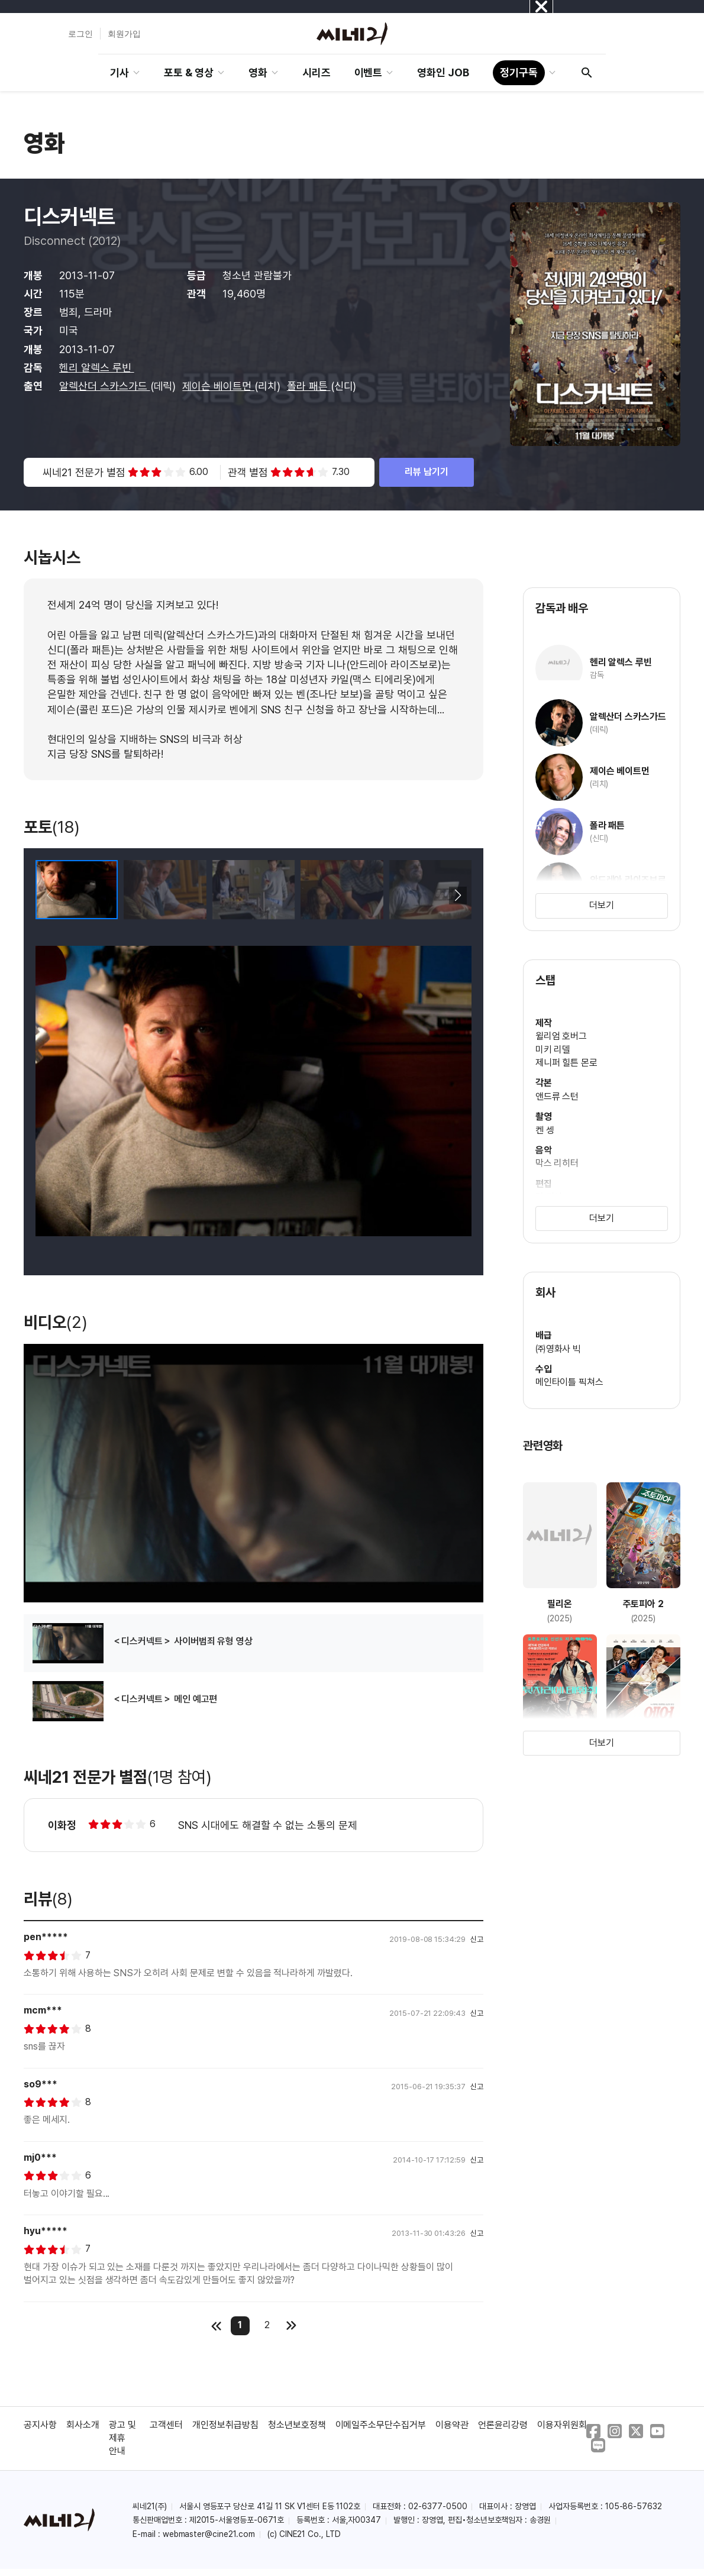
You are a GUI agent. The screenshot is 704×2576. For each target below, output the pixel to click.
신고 (476, 1939)
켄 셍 (544, 1130)
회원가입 (124, 33)
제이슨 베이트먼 (218, 386)
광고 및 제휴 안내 (122, 2438)
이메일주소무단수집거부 (381, 2424)
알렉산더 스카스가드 (104, 386)
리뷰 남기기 (426, 471)
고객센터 (166, 2424)
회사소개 (82, 2424)
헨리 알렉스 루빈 (96, 367)
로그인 (80, 33)
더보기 (601, 905)
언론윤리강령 (503, 2424)
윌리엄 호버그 (561, 1036)
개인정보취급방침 (225, 2424)
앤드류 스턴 (557, 1096)
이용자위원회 (562, 2424)
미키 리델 (553, 1049)
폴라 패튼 (309, 386)
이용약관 (452, 2424)
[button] (458, 896)
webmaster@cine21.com (209, 2534)
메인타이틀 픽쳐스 (569, 1382)
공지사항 (40, 2424)
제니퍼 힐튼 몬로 (566, 1062)
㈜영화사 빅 (558, 1349)
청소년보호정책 (297, 2424)
